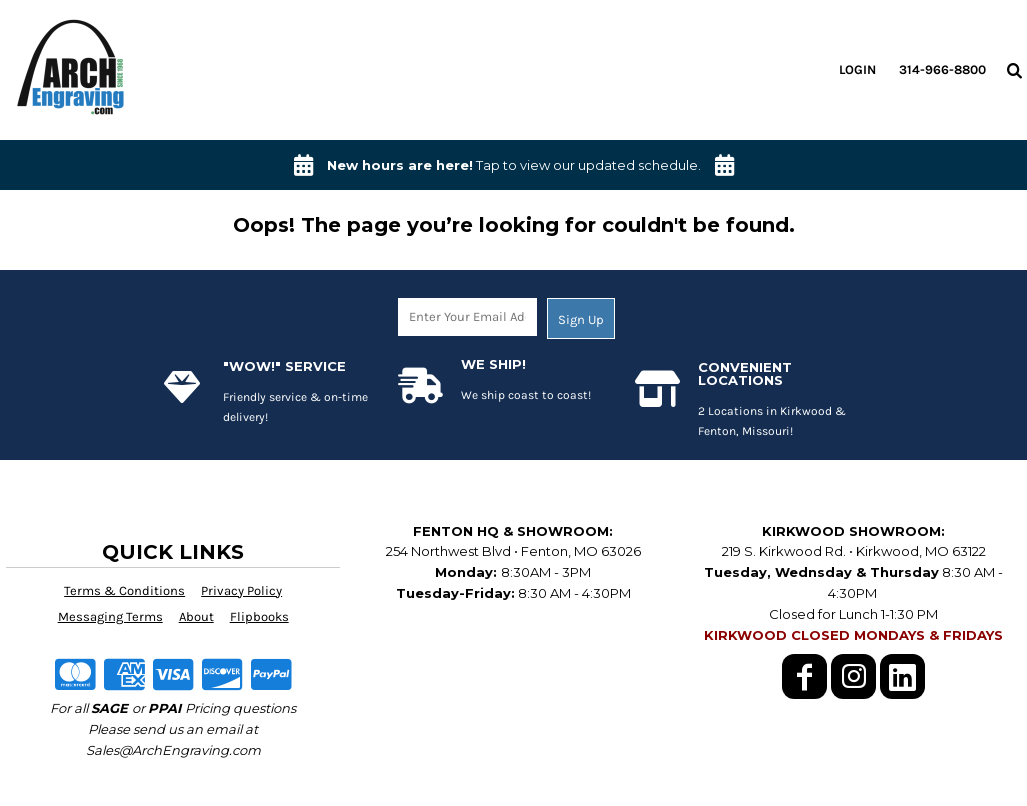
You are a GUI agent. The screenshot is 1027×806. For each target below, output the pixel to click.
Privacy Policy (241, 590)
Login (857, 69)
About (196, 616)
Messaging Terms (110, 616)
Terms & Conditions (124, 590)
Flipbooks (259, 616)
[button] (1014, 70)
